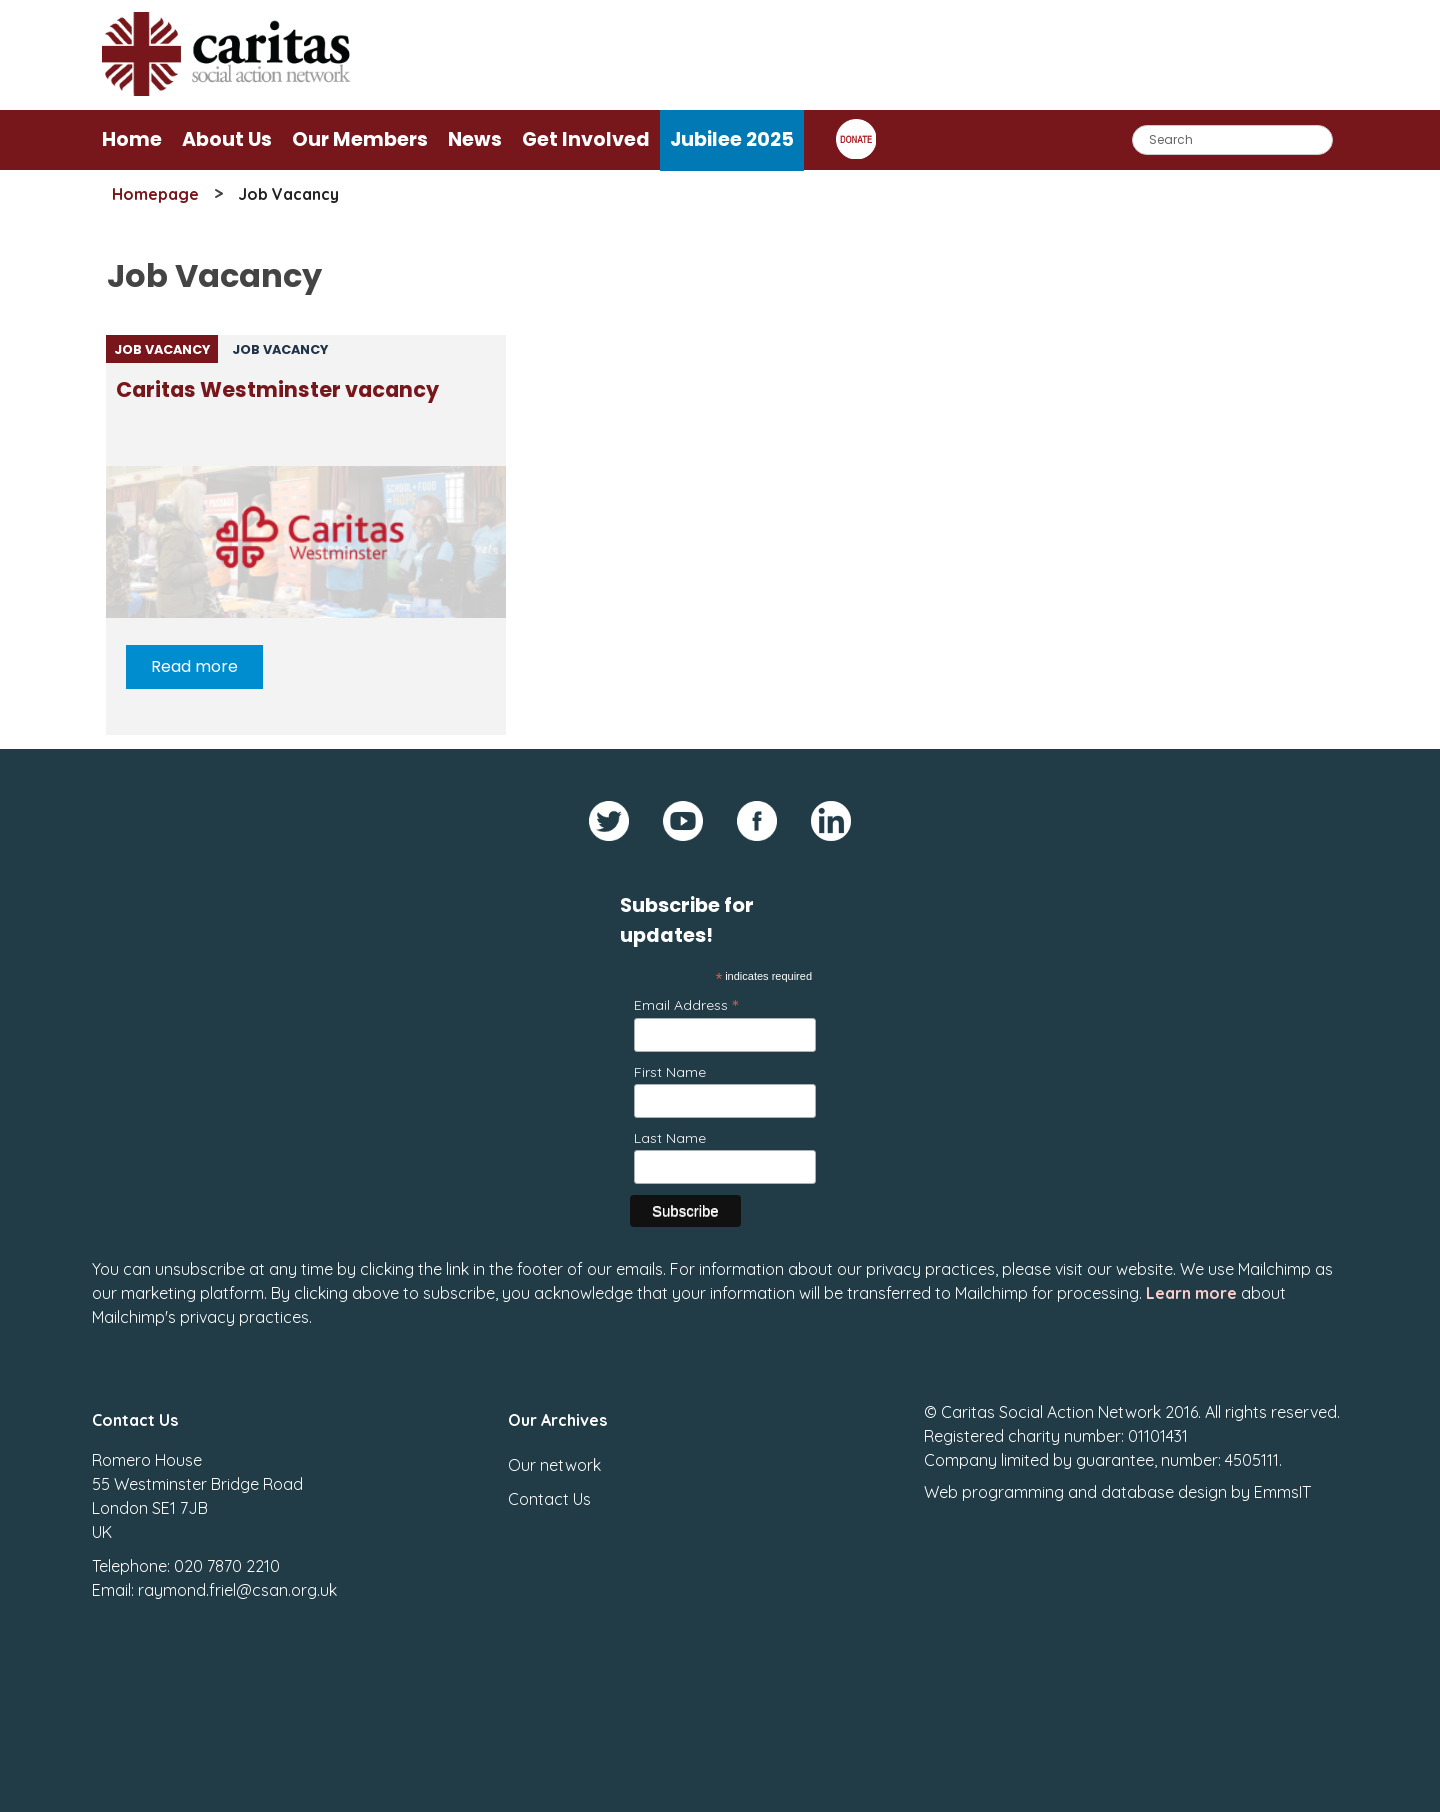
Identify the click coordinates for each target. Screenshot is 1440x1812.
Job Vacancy (162, 349)
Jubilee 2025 (732, 139)
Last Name (670, 1138)
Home (132, 139)
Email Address (686, 1004)
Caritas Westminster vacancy (277, 389)
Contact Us (549, 1499)
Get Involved (586, 139)
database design (1164, 1492)
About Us (227, 139)
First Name (670, 1072)
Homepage (155, 194)
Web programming (994, 1492)
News (475, 139)
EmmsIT (1282, 1492)
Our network (554, 1465)
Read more (194, 666)
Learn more (1191, 1293)
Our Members (360, 139)
